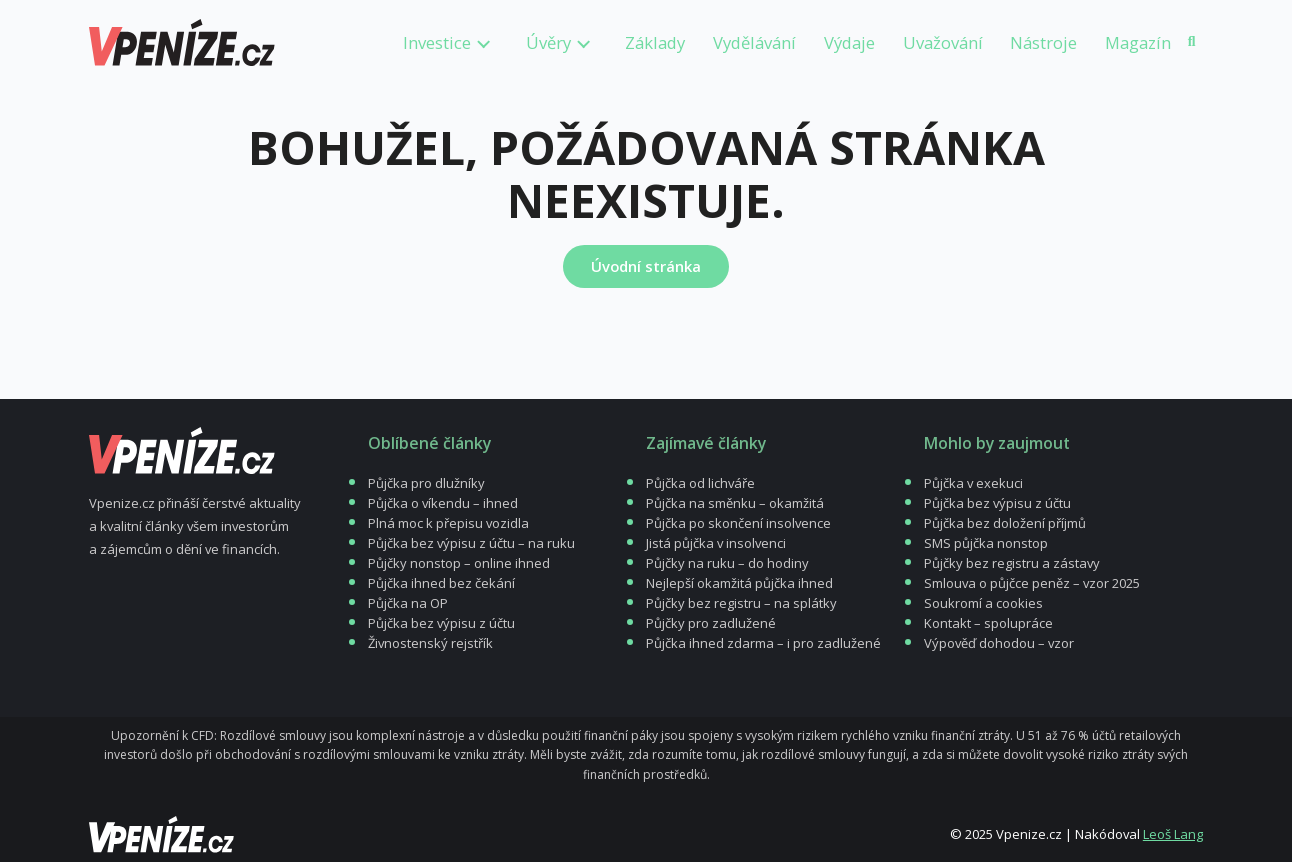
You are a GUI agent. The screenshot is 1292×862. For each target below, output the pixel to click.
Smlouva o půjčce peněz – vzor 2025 (1032, 583)
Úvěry (548, 42)
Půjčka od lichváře (700, 483)
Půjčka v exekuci (973, 483)
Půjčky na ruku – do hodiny (727, 563)
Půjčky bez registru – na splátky (741, 603)
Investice (437, 42)
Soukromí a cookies (983, 603)
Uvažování (943, 42)
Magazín (1138, 42)
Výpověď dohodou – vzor (999, 643)
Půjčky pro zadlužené (711, 623)
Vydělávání (754, 42)
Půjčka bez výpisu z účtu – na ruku (471, 543)
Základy (655, 42)
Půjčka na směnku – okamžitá (735, 503)
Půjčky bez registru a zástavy (1012, 563)
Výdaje (849, 42)
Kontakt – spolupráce (988, 623)
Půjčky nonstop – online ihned (459, 563)
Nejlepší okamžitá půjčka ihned (739, 583)
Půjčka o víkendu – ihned (443, 503)
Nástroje (1043, 42)
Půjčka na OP (408, 603)
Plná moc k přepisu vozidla (448, 523)
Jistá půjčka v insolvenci (716, 543)
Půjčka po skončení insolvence (738, 523)
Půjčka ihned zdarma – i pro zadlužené (763, 643)
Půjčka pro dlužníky (426, 483)
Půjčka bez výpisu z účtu (441, 623)
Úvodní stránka (646, 266)
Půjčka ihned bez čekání (441, 583)
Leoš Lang (1173, 834)
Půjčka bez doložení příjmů (1005, 523)
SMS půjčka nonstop (986, 543)
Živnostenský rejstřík (430, 643)
